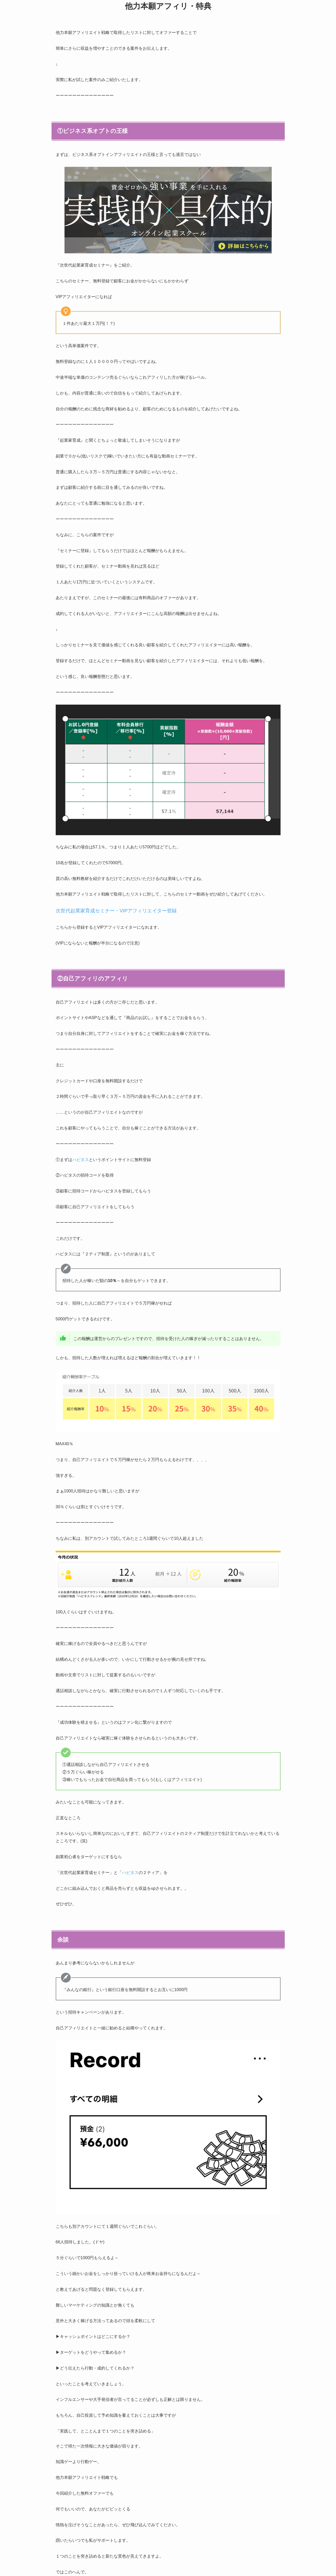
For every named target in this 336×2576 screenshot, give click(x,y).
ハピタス (80, 1159)
